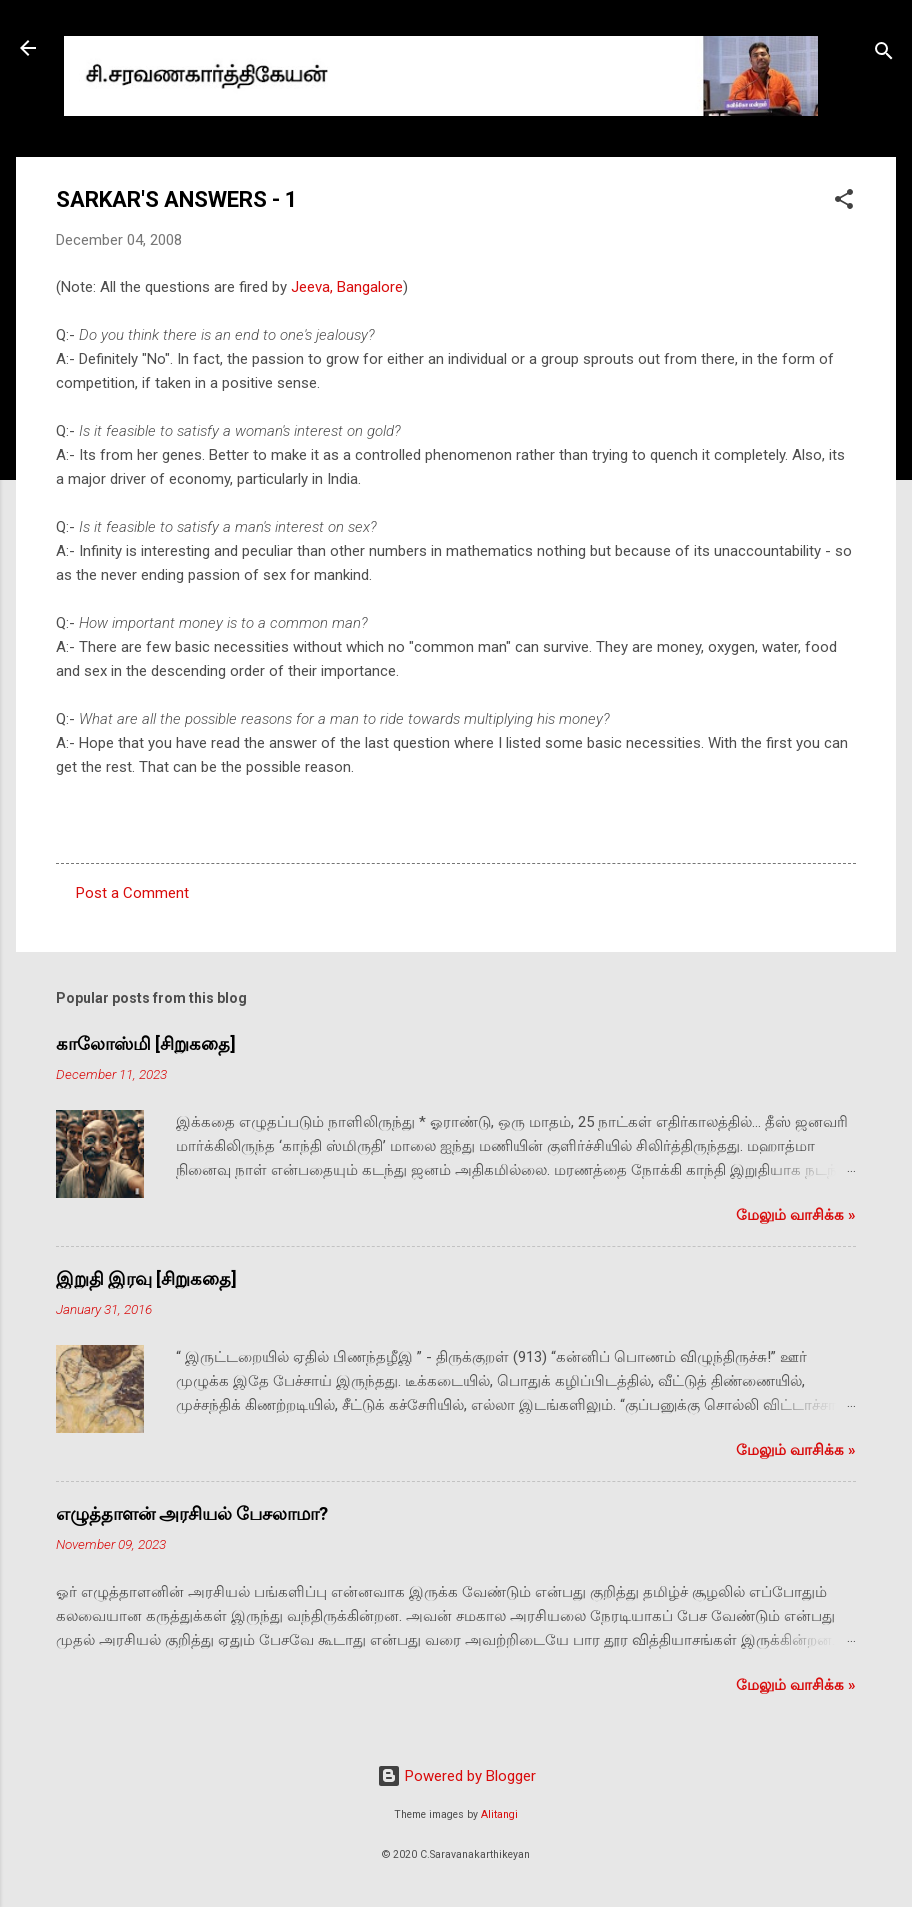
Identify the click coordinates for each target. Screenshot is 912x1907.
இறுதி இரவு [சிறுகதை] (146, 1278)
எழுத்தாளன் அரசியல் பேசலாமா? (192, 1513)
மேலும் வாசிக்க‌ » (796, 1215)
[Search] (884, 54)
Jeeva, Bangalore (347, 287)
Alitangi (499, 1814)
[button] (844, 202)
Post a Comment (132, 893)
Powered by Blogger (456, 1776)
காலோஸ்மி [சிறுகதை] (146, 1043)
